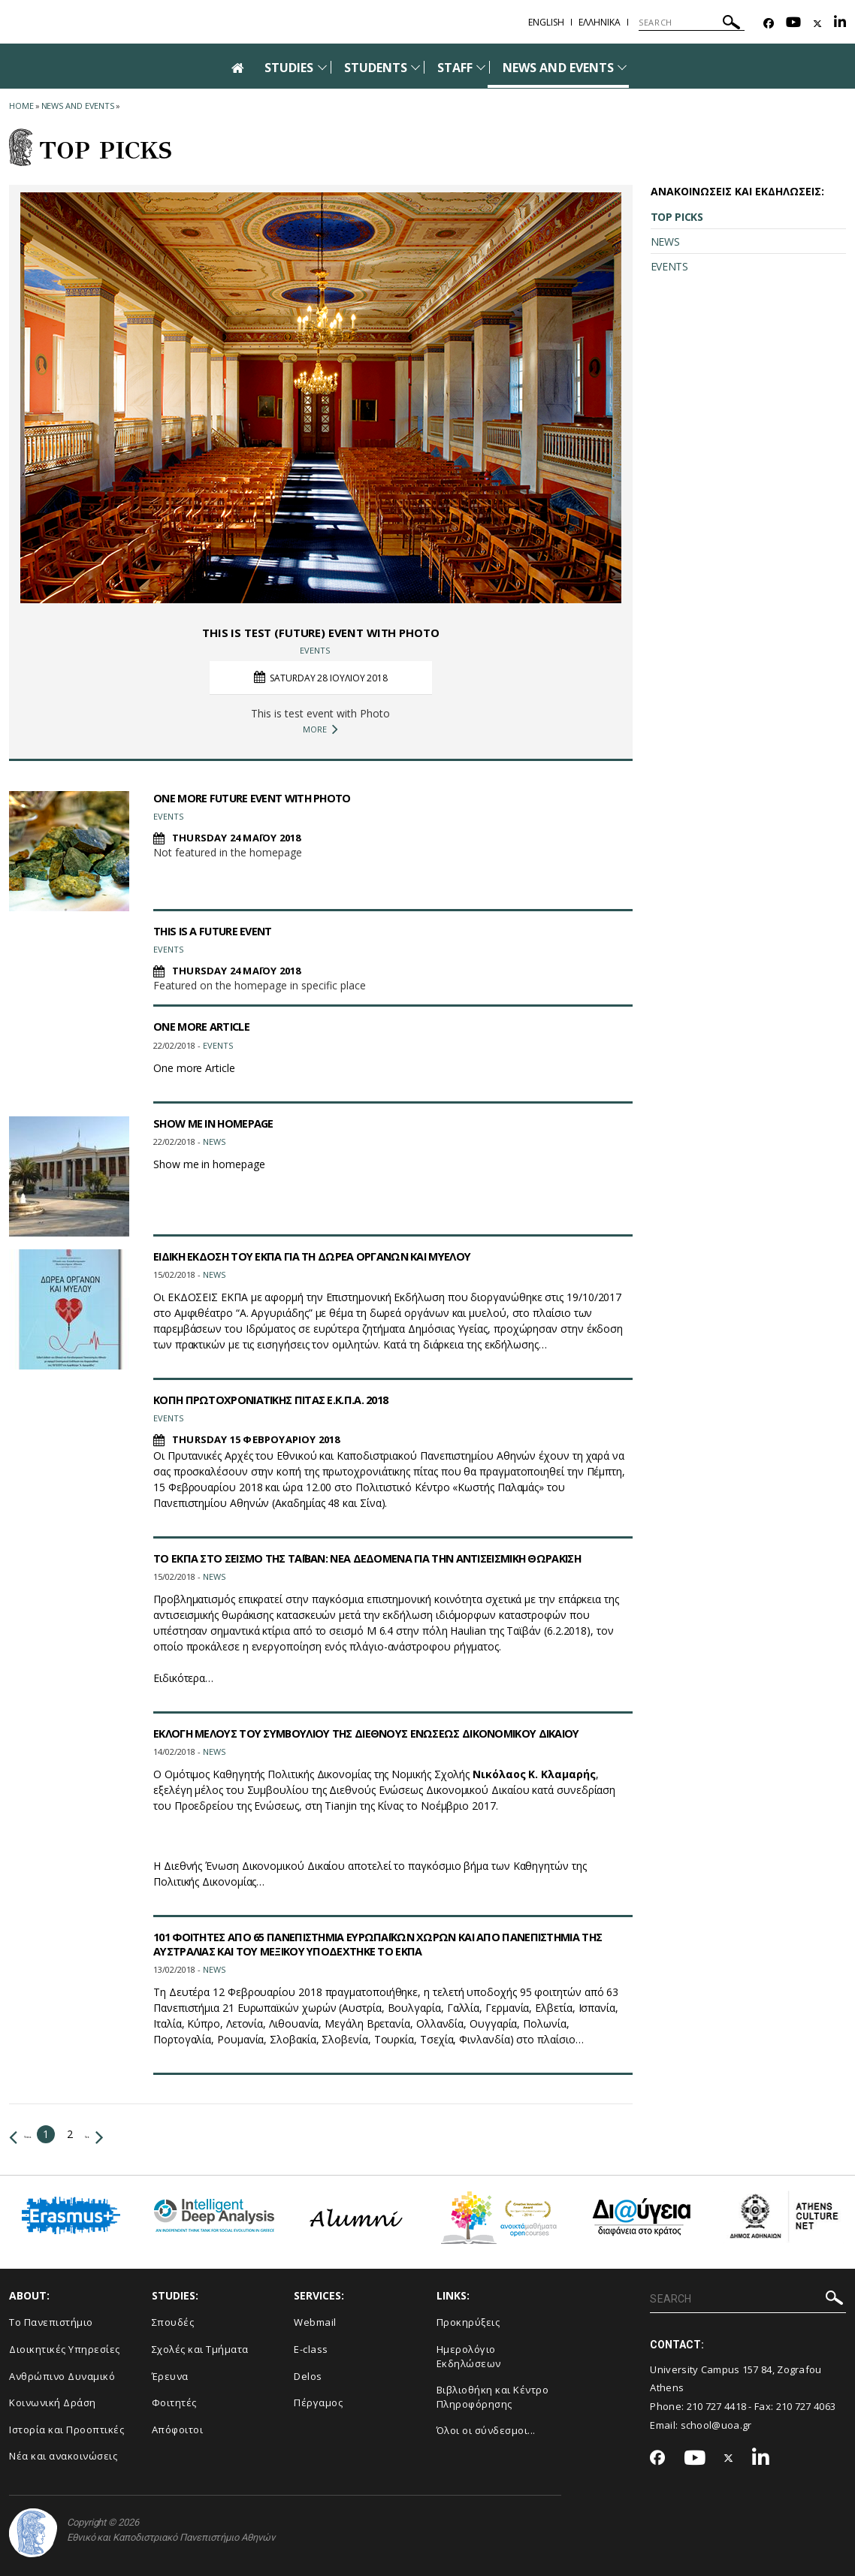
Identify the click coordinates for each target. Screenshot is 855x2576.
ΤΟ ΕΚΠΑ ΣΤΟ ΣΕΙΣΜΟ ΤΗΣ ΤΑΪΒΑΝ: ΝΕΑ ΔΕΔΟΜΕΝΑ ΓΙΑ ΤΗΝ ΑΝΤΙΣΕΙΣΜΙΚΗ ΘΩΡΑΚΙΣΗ (391, 1558)
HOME (21, 105)
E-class (311, 2349)
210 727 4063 (806, 2406)
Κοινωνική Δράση (52, 2402)
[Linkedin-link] (840, 23)
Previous (36, 2134)
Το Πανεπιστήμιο (51, 2322)
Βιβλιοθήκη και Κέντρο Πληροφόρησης (493, 2397)
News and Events (78, 105)
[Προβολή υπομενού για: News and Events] (622, 67)
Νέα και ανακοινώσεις (63, 2456)
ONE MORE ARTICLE (206, 1026)
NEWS (665, 241)
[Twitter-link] (817, 23)
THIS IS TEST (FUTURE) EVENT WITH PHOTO (320, 632)
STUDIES (288, 67)
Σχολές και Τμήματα (200, 2349)
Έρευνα (170, 2376)
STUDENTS (375, 67)
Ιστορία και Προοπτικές (66, 2429)
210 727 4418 (717, 2406)
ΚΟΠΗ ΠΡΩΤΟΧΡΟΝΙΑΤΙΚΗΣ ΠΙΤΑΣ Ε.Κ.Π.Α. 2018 (282, 1399)
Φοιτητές (174, 2402)
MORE (320, 729)
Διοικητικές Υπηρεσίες (64, 2349)
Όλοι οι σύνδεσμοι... (486, 2430)
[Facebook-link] (768, 23)
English (546, 22)
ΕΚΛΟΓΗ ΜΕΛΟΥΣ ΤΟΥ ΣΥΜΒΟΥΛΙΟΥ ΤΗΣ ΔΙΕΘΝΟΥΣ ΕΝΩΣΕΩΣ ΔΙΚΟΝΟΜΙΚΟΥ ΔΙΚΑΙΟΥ (390, 1733)
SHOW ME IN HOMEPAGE (220, 1123)
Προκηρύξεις (468, 2322)
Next (138, 2134)
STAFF (455, 67)
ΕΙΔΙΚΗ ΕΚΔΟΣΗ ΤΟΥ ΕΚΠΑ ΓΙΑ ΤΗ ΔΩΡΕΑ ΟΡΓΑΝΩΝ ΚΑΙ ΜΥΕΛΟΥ (328, 1256)
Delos (308, 2376)
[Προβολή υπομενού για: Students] (415, 67)
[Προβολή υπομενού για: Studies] (322, 67)
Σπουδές (173, 2322)
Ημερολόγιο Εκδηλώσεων (469, 2356)
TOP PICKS (677, 217)
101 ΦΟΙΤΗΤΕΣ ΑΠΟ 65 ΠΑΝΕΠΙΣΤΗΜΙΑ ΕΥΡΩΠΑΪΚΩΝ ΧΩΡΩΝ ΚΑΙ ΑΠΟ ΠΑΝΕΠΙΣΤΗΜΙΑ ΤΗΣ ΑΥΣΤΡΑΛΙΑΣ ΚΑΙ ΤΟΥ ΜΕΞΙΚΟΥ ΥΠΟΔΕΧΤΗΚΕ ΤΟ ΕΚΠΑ (388, 1943)
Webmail (315, 2322)
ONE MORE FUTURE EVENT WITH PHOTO (262, 798)
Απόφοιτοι (178, 2429)
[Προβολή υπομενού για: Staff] (481, 67)
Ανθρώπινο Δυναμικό (62, 2376)
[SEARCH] (692, 22)
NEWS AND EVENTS (558, 67)
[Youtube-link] (793, 23)
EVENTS (669, 266)
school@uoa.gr (716, 2425)
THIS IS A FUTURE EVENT (218, 931)
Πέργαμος (318, 2402)
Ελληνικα (600, 22)
